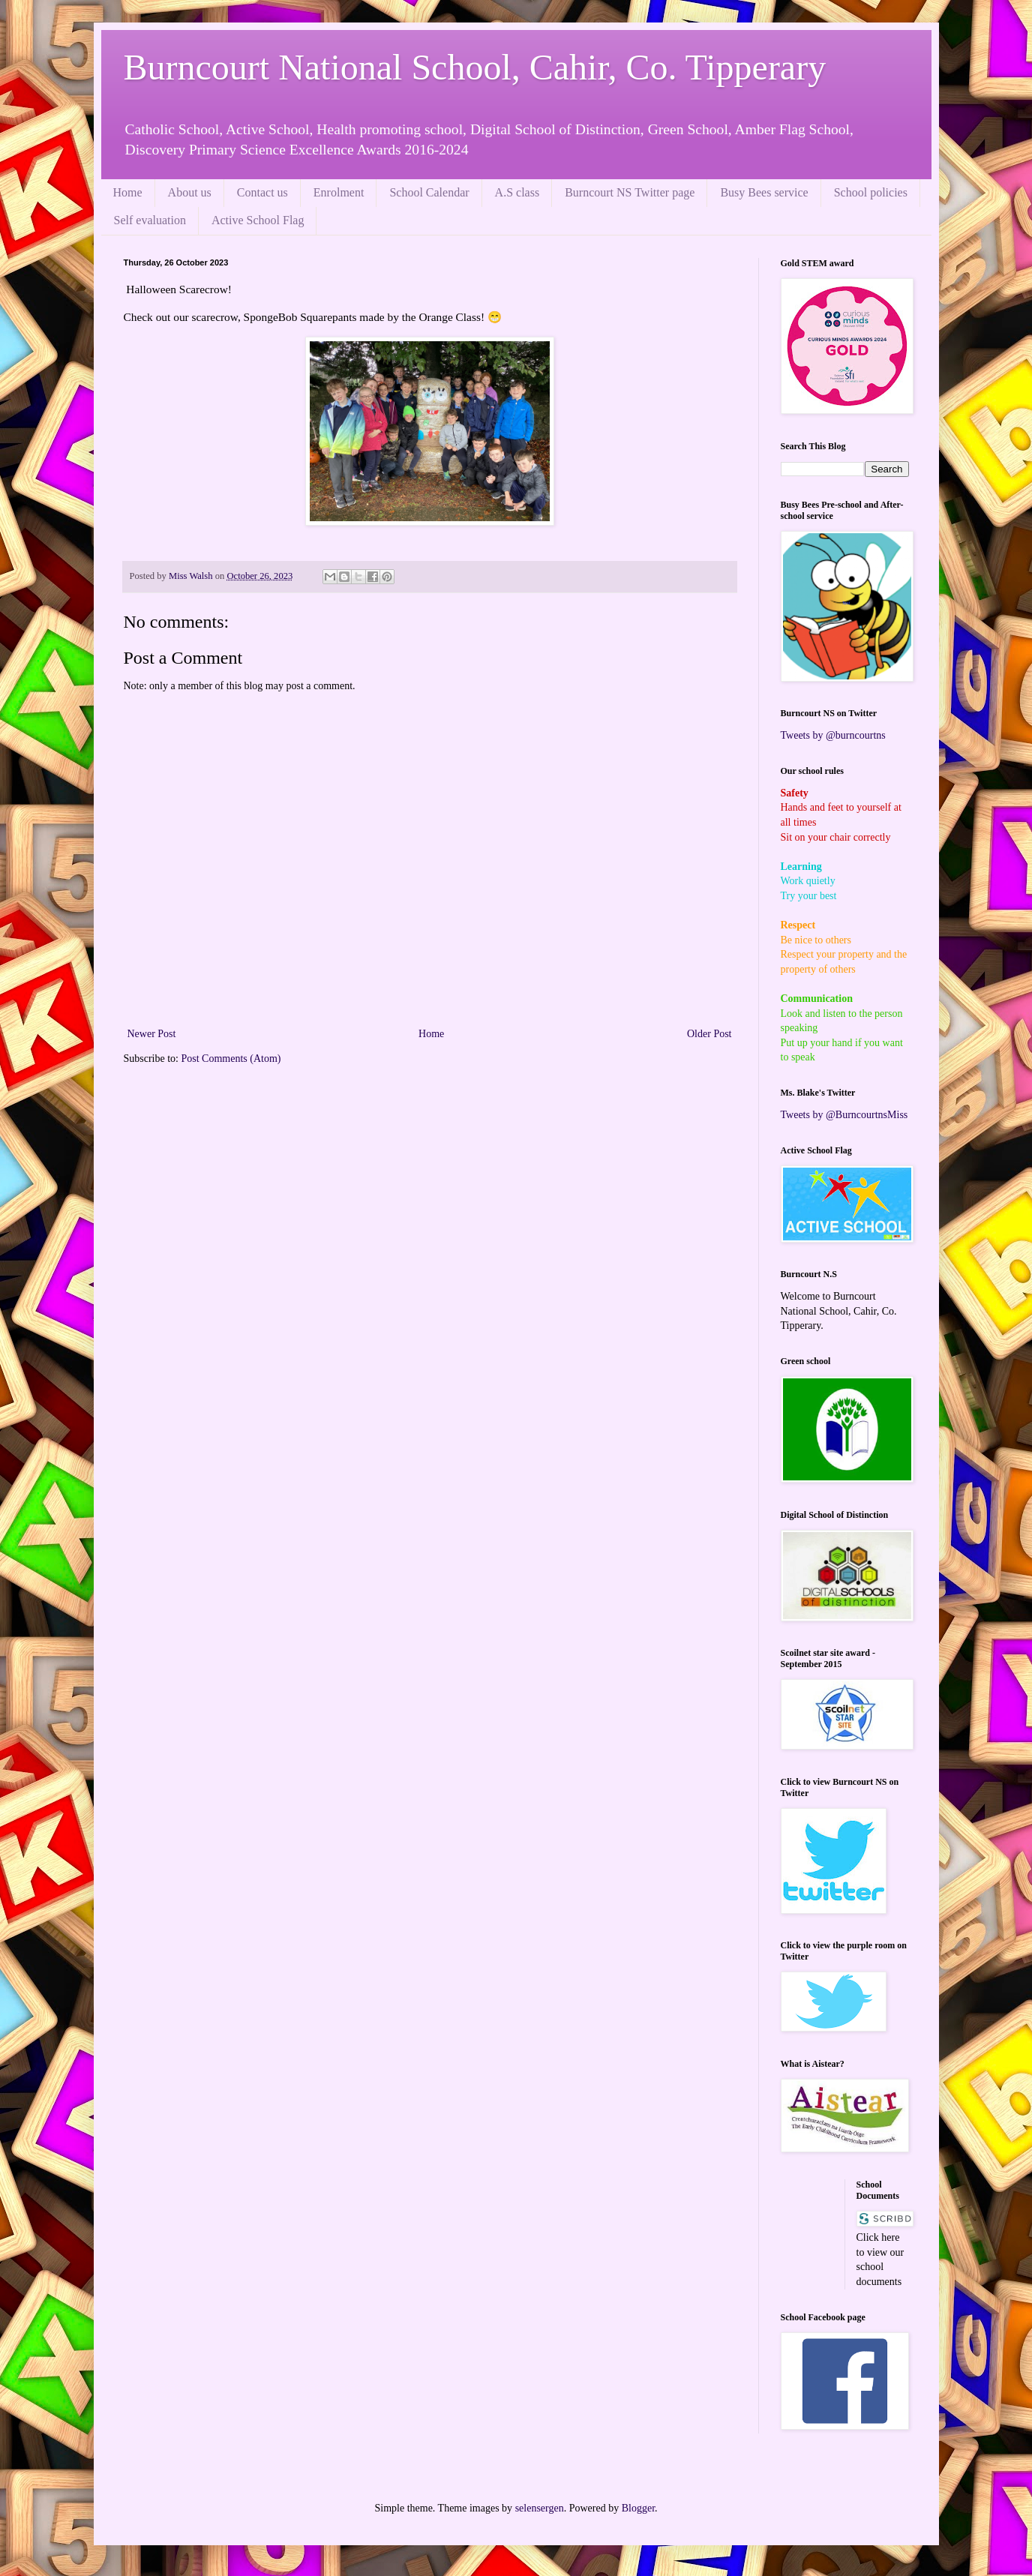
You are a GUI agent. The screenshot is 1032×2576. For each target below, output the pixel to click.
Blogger (638, 2508)
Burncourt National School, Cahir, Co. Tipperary (475, 67)
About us (190, 192)
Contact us (262, 192)
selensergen (539, 2508)
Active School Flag (258, 220)
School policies (871, 192)
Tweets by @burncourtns (833, 735)
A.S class (517, 192)
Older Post (709, 1033)
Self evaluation (150, 220)
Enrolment (339, 192)
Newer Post (152, 1033)
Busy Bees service (764, 192)
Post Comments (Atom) (231, 1058)
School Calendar (429, 192)
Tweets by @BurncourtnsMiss (844, 1114)
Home (127, 192)
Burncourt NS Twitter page (629, 192)
